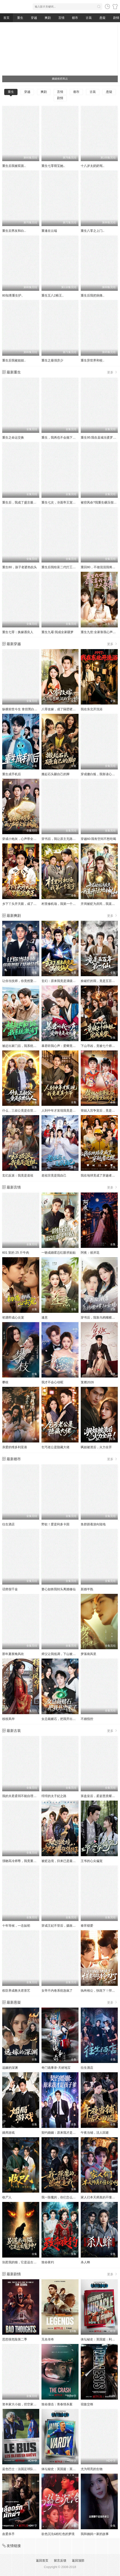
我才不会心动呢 (52, 1382)
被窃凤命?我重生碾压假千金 (100, 502)
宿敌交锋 (87, 2404)
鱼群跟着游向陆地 (93, 1524)
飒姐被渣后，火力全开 (96, 1447)
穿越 (34, 18)
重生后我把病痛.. (92, 295)
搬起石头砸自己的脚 (55, 774)
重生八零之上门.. (92, 230)
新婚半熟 (87, 1589)
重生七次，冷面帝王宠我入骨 (61, 502)
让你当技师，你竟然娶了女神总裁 (25, 981)
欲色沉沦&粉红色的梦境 (58, 2534)
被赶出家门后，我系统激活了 (22, 1046)
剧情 (60, 98)
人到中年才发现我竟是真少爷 (61, 1110)
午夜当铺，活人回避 (95, 2132)
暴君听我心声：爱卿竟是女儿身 (63, 1046)
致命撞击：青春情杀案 (57, 2404)
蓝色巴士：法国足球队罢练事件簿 (25, 2469)
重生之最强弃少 (52, 360)
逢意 (44, 1317)
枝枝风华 (8, 1719)
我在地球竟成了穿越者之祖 (99, 1175)
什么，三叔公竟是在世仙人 (20, 1110)
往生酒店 (8, 1524)
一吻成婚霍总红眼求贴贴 (58, 1252)
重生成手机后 (11, 774)
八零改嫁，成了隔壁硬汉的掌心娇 (64, 709)
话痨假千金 (10, 1589)
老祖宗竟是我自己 (53, 1175)
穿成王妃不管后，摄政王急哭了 (63, 1925)
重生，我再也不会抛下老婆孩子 (63, 437)
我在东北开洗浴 (91, 709)
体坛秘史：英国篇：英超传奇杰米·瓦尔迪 (69, 2469)
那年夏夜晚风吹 (13, 1654)
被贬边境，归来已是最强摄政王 (63, 1861)
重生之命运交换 (13, 437)
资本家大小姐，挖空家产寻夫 (22, 2404)
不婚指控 (87, 1719)
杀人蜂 (85, 2262)
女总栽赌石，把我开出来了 (60, 1719)
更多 (112, 372)
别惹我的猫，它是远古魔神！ (22, 2262)
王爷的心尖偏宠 (91, 1861)
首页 (6, 18)
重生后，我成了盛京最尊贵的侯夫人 (27, 502)
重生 (20, 18)
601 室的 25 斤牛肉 (15, 1252)
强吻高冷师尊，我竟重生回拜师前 (25, 1861)
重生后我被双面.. (14, 166)
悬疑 (102, 18)
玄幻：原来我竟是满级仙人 (60, 981)
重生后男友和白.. (14, 230)
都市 (75, 18)
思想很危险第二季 (14, 2339)
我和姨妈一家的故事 (95, 2534)
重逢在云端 (49, 230)
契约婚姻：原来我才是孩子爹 (61, 2132)
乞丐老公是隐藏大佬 (55, 1447)
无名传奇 (47, 2339)
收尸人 (7, 2197)
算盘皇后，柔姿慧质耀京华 (99, 1796)
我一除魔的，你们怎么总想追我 (63, 2197)
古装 (89, 18)
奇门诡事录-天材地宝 (56, 2067)
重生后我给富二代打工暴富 (60, 567)
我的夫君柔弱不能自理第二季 (22, 1796)
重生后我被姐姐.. (14, 360)
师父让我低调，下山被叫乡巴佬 (63, 1654)
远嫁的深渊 (10, 2067)
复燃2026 (87, 1382)
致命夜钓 (47, 2262)
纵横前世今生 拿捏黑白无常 (21, 709)
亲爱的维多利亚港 (14, 1447)
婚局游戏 (8, 2132)
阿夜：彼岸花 (90, 1252)
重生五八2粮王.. (52, 295)
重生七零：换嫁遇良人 (17, 632)
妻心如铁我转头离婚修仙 (58, 1589)
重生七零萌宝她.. (53, 166)
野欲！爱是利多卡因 (55, 1524)
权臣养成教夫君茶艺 (16, 1990)
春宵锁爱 (87, 1925)
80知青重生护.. (12, 295)
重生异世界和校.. (92, 360)
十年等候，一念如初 (16, 1925)
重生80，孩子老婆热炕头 (19, 567)
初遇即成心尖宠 (13, 1317)
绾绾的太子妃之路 (53, 1796)
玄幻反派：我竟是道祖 (17, 1175)
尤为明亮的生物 (91, 2469)
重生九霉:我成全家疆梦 (57, 632)
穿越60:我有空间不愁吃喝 (98, 839)
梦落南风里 (88, 1654)
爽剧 (48, 18)
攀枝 (5, 1382)
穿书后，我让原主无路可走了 (61, 839)
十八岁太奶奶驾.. (92, 166)
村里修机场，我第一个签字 (60, 904)
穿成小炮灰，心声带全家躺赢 (22, 839)
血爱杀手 (8, 2534)
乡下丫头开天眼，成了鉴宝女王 (24, 904)
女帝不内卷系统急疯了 (57, 1990)
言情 (61, 18)
